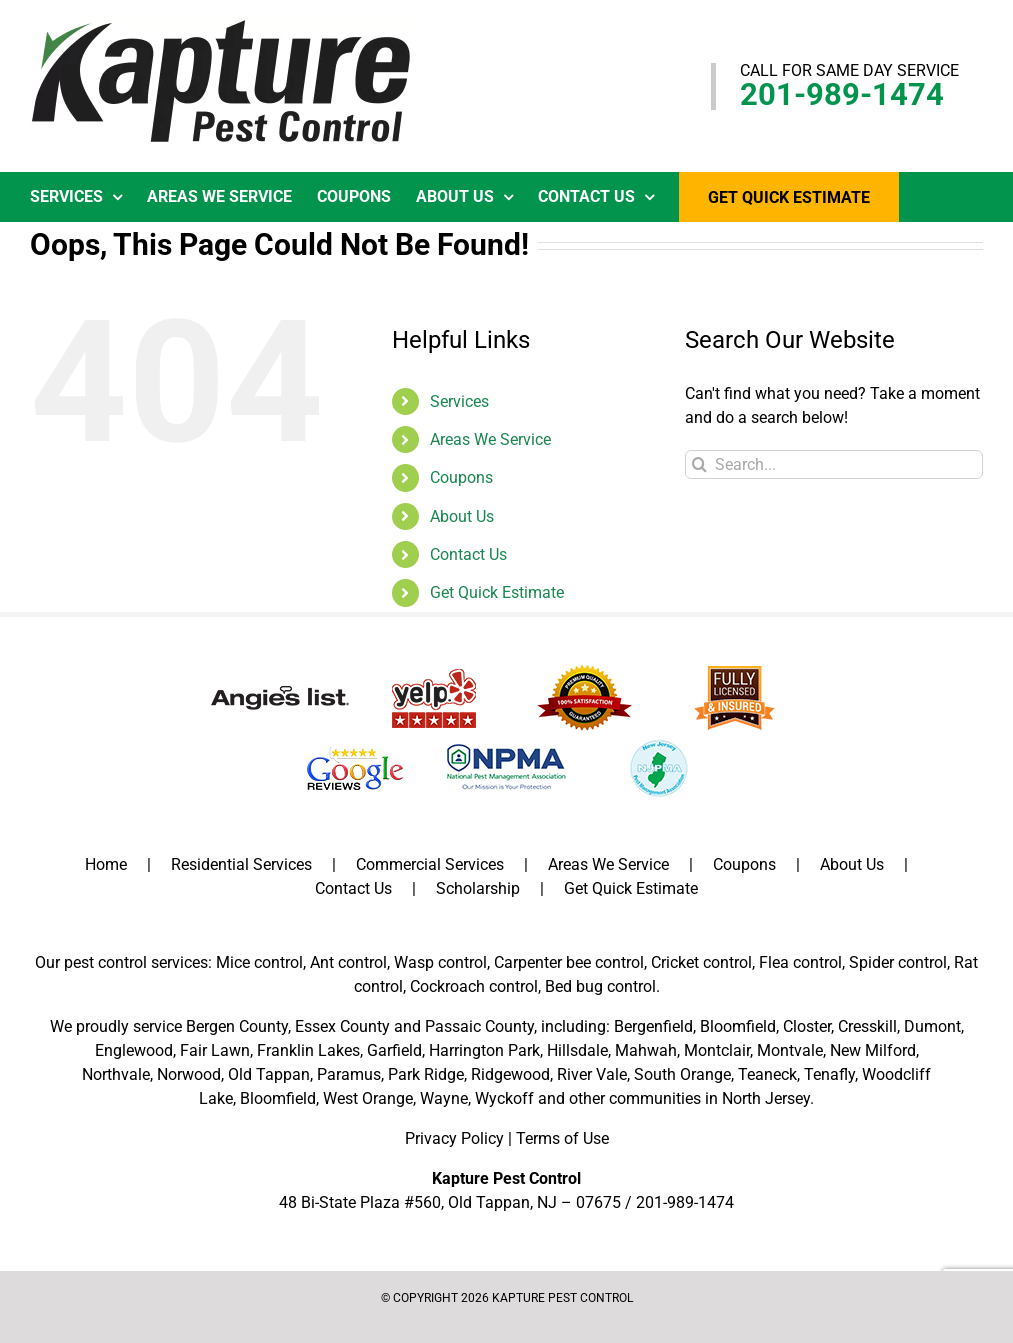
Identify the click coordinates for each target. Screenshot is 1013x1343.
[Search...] (834, 464)
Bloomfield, (279, 1098)
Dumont (932, 1026)
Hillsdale (577, 1050)
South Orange (682, 1074)
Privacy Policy (454, 1138)
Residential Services (241, 864)
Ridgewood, (512, 1074)
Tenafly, (831, 1074)
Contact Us (468, 554)
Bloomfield (738, 1026)
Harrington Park (484, 1050)
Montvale (790, 1050)
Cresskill (867, 1026)
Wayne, (445, 1098)
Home (106, 864)
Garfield (394, 1050)
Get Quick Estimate (497, 592)
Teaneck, (769, 1074)
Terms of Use (562, 1138)
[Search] (699, 464)
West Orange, (369, 1098)
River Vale (592, 1074)
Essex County (342, 1026)
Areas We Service (490, 439)
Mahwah (646, 1050)
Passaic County (479, 1026)
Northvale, (117, 1074)
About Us (462, 516)
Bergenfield (653, 1026)
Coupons (461, 477)
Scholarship (478, 888)
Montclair (717, 1050)
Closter (807, 1026)
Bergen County (237, 1026)
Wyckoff (504, 1098)
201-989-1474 (842, 94)
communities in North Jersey (709, 1098)
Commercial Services (430, 864)
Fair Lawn (215, 1050)
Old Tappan (269, 1074)
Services (459, 401)
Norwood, (190, 1074)
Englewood (134, 1050)
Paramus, (350, 1074)
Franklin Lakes (308, 1050)
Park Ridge (426, 1074)
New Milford (873, 1050)
